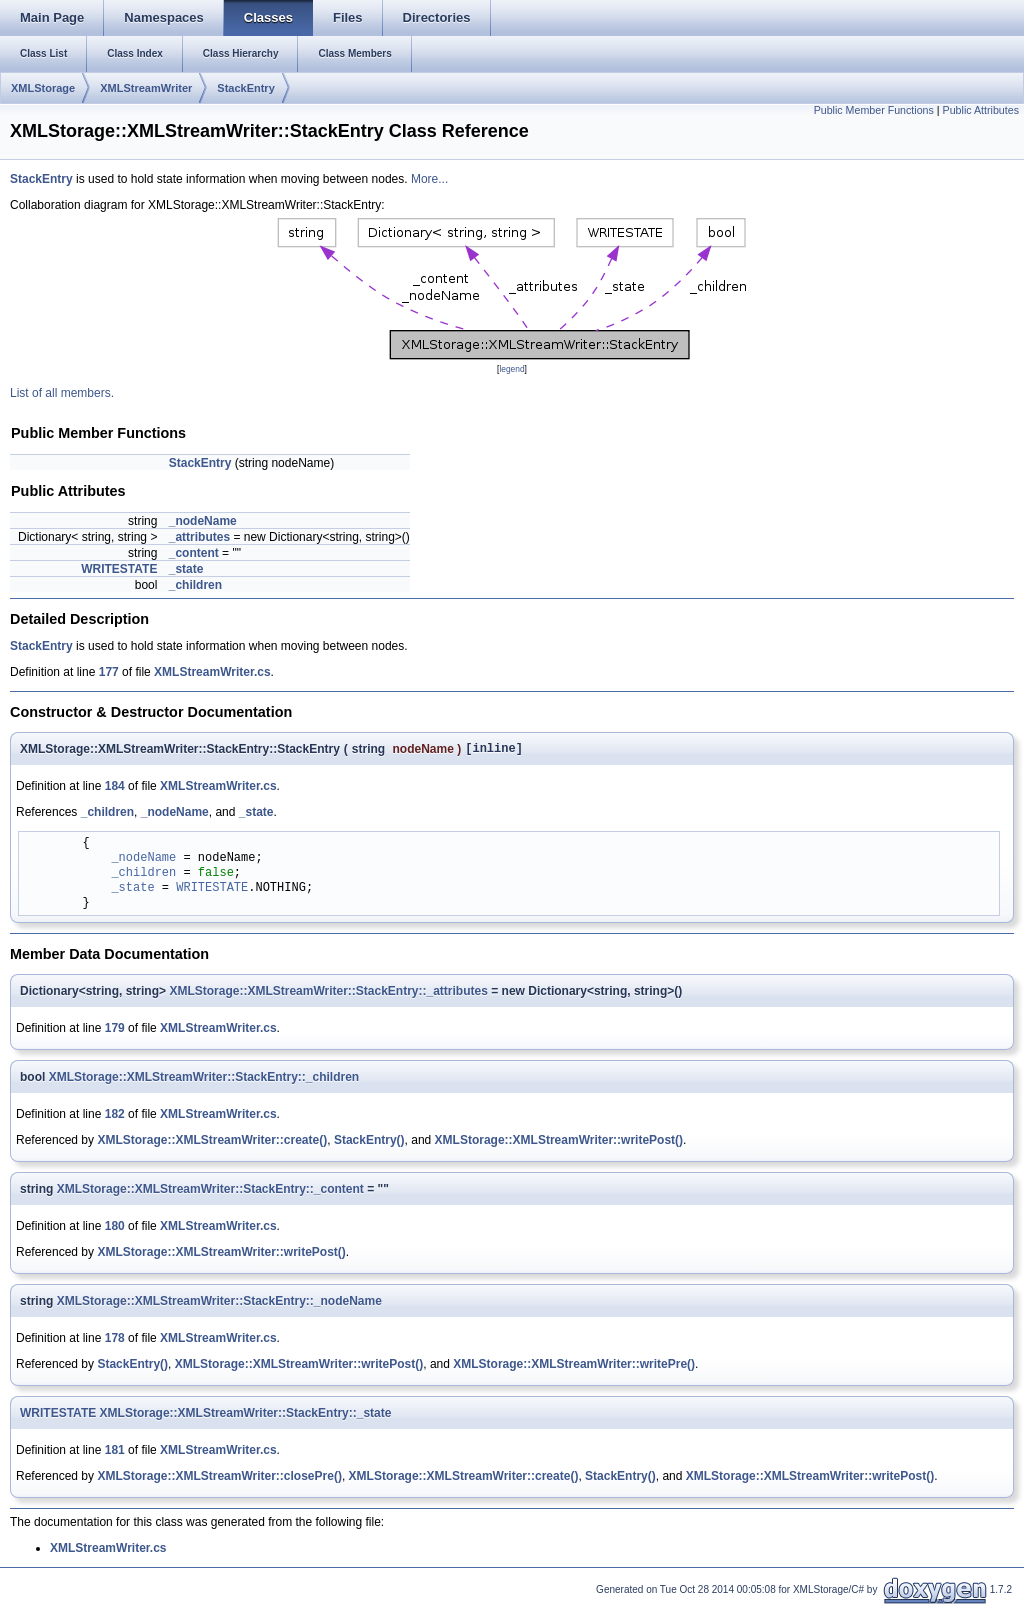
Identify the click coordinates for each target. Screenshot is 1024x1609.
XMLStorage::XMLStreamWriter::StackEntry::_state (246, 1416)
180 (115, 1229)
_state (186, 569)
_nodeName (203, 521)
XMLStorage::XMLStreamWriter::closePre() (219, 1479)
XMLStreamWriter (146, 88)
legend (511, 369)
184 (115, 789)
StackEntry (245, 88)
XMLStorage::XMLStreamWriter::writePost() (559, 1143)
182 (115, 1117)
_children (195, 585)
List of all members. (62, 393)
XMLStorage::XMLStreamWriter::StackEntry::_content (210, 1192)
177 (109, 672)
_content (194, 553)
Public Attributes (981, 110)
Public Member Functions (874, 110)
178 (115, 1341)
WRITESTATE (119, 569)
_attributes (199, 537)
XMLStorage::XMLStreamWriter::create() (212, 1143)
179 (115, 1031)
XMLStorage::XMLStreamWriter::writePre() (574, 1367)
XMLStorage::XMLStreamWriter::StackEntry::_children (204, 1080)
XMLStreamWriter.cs (212, 672)
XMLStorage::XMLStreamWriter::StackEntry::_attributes (328, 994)
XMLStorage (43, 88)
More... (429, 179)
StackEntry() (369, 1143)
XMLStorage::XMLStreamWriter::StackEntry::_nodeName (219, 1304)
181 (115, 1453)
